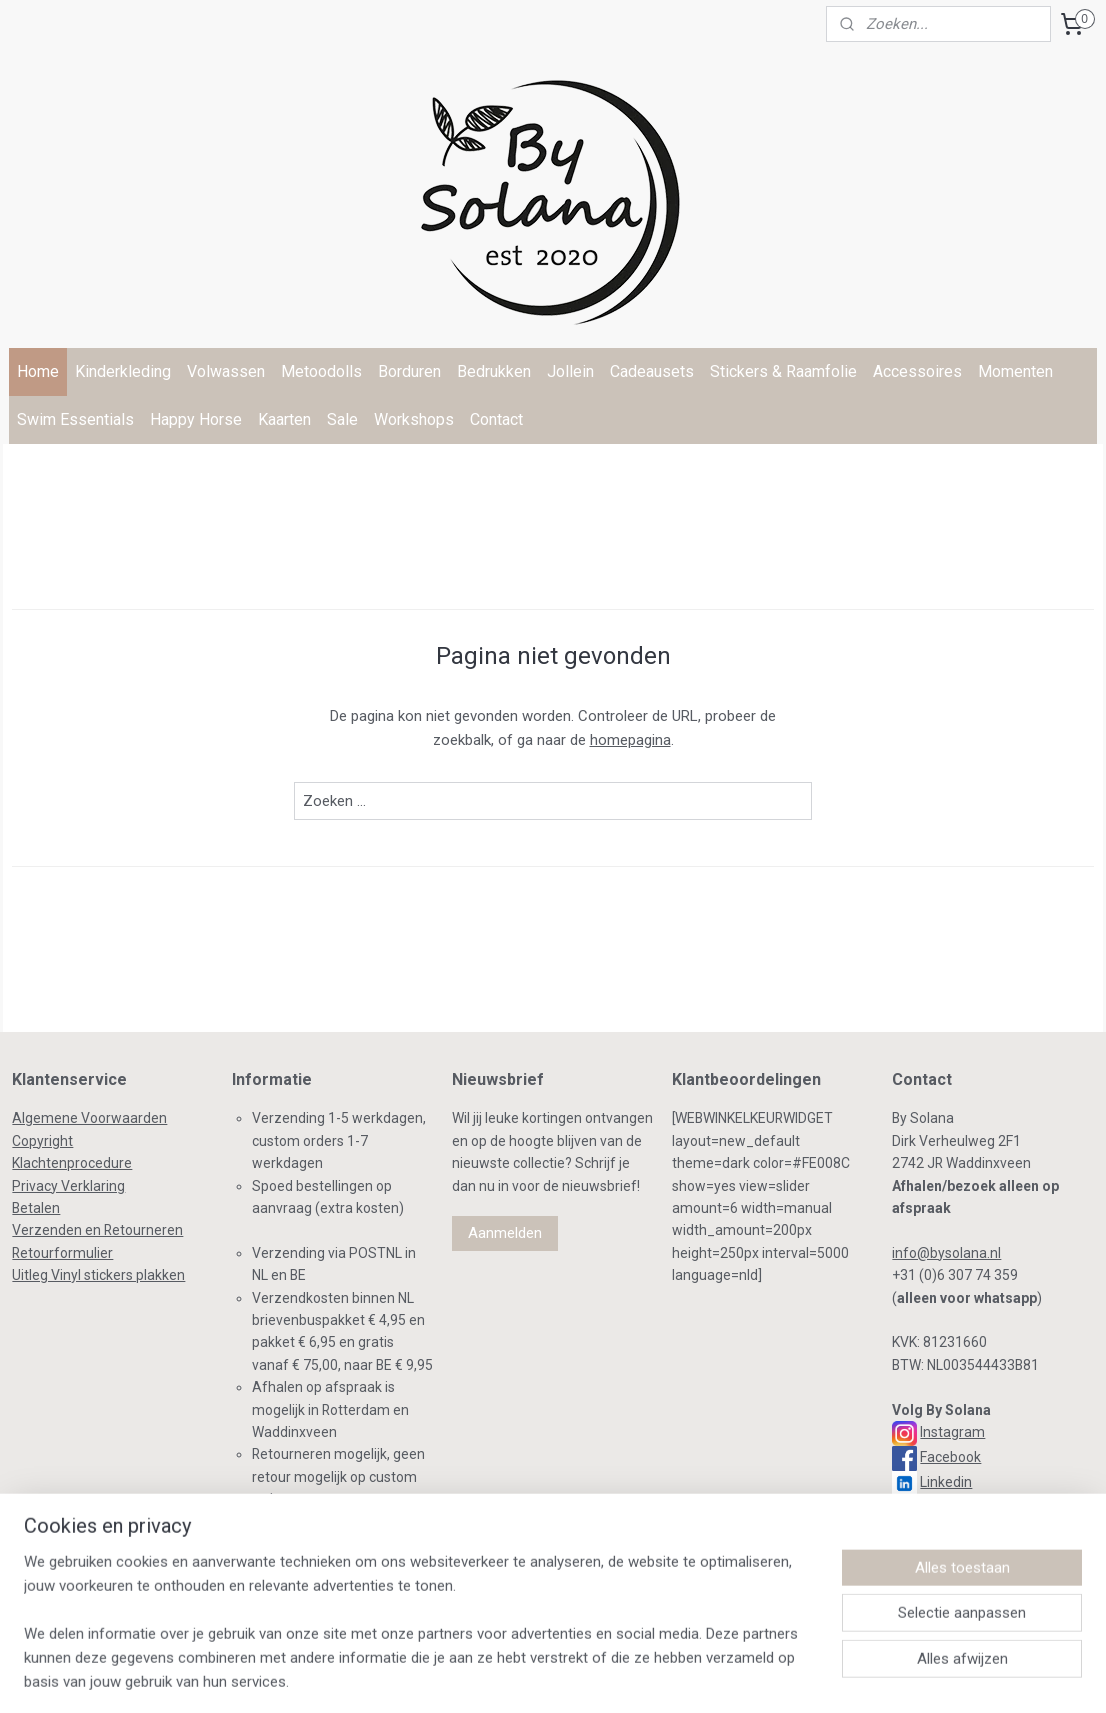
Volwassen (226, 371)
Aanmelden (505, 1233)
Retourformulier (62, 1253)
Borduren (409, 371)
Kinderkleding (123, 371)
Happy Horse (196, 419)
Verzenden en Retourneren (97, 1230)
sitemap (470, 1676)
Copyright (42, 1141)
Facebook (950, 1457)
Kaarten (284, 419)
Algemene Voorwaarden (89, 1118)
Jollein (570, 371)
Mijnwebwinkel (750, 1676)
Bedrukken (494, 371)
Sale (342, 419)
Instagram (952, 1432)
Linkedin (946, 1482)
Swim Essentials (75, 419)
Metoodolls (321, 371)
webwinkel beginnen (581, 1676)
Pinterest (949, 1507)
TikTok (938, 1532)
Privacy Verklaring (68, 1186)
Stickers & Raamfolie (783, 371)
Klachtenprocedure (72, 1163)
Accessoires (917, 371)
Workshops (414, 419)
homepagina (630, 740)
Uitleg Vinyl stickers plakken (98, 1275)
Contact (496, 419)
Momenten (1015, 371)
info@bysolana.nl (946, 1253)
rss (509, 1676)
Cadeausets (652, 371)
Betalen (36, 1208)
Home (38, 371)
